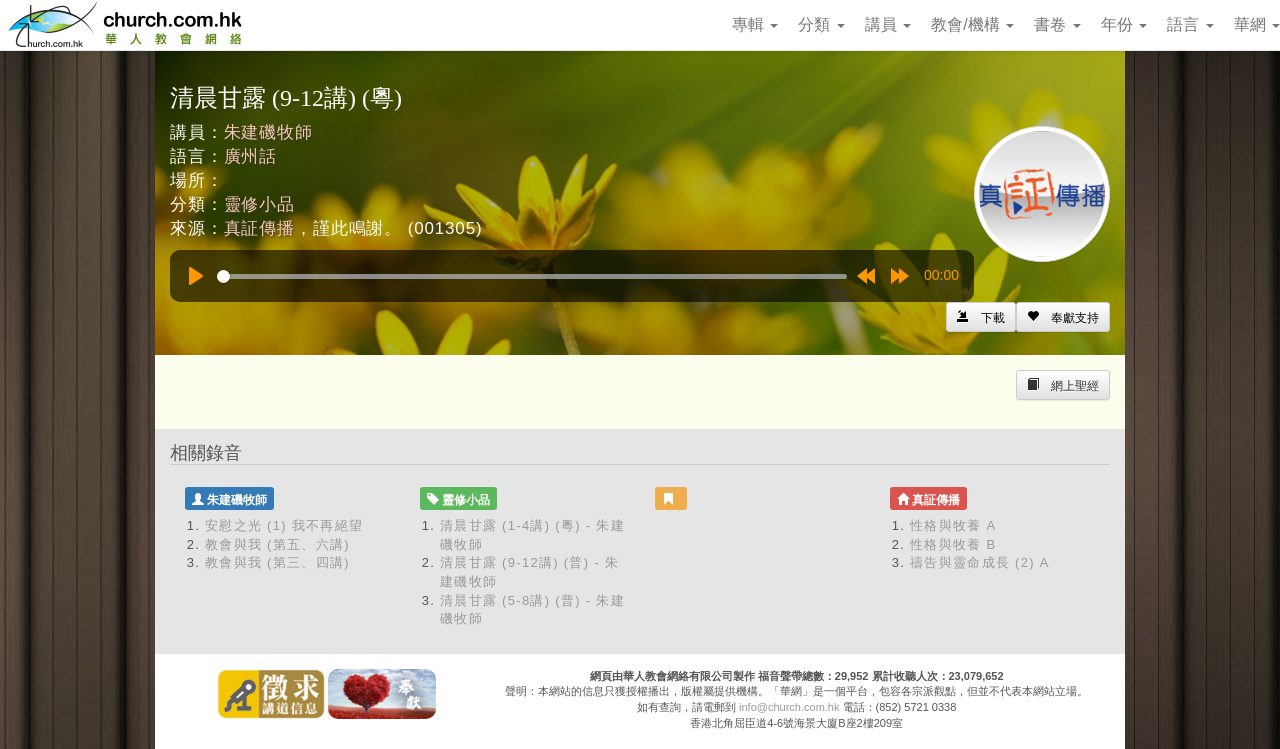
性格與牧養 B (953, 544)
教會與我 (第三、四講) (277, 562)
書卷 (1057, 24)
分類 (821, 24)
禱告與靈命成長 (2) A (980, 562)
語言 (1190, 24)
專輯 (755, 24)
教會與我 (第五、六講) (277, 544)
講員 (888, 24)
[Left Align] (1063, 317)
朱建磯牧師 (268, 132)
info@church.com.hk (789, 707)
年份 (1124, 24)
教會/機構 (972, 24)
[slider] (532, 276)
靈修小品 (259, 204)
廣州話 (251, 156)
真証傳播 (259, 228)
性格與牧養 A (953, 525)
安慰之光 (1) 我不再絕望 (284, 525)
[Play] (196, 276)
